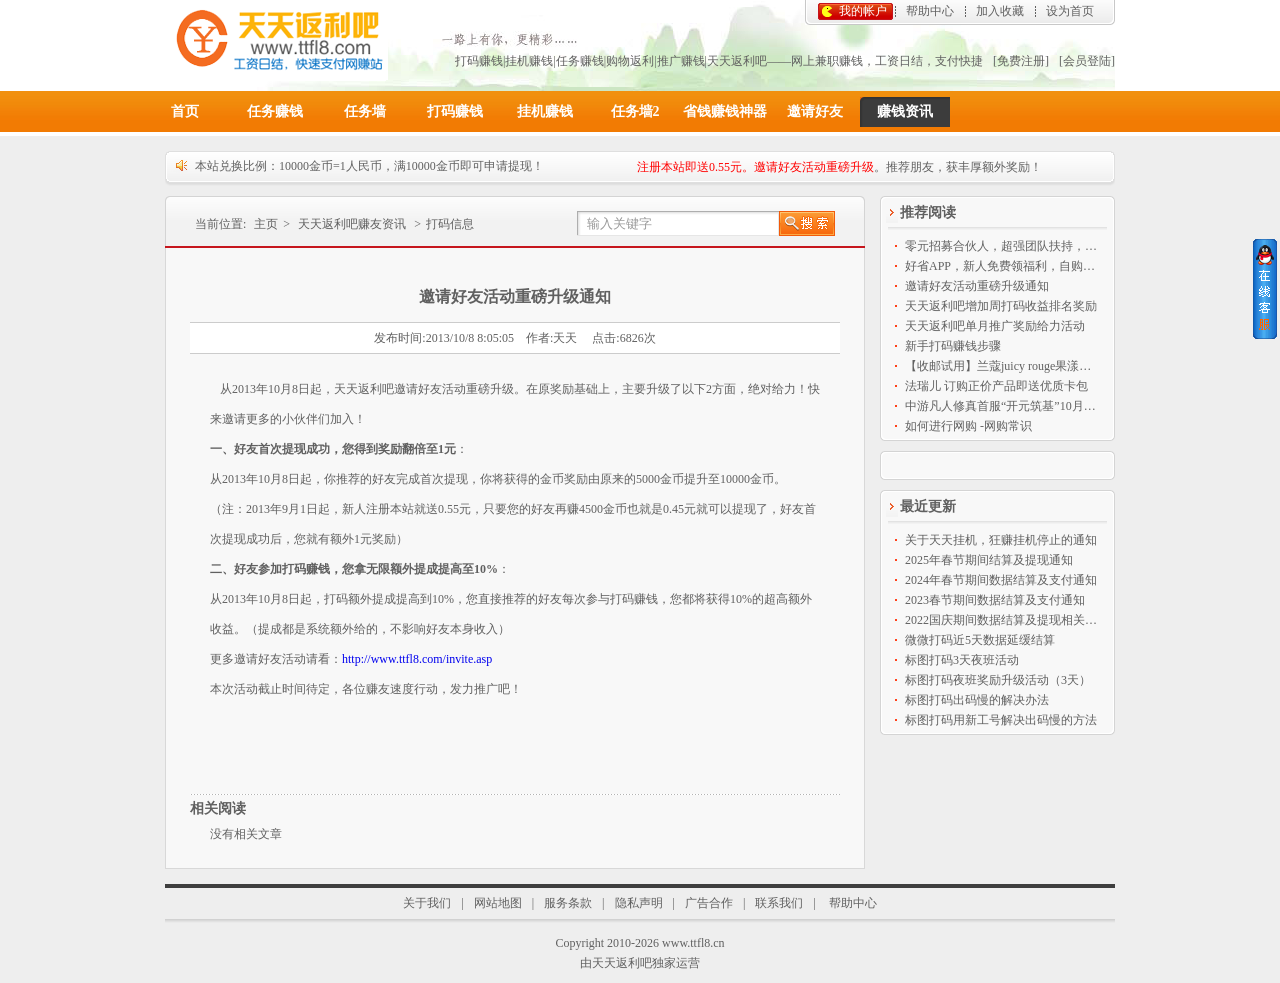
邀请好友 (815, 111)
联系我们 (779, 903)
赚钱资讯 (905, 111)
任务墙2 (635, 111)
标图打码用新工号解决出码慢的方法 (1001, 720)
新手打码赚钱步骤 (953, 346)
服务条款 (568, 903)
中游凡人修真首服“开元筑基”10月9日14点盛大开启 (1002, 406)
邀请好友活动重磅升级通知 (977, 286)
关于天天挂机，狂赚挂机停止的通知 (1001, 540)
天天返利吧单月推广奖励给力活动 (995, 326)
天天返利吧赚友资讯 (352, 224)
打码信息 (450, 224)
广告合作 (709, 903)
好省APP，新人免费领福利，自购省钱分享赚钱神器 (1002, 266)
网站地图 (498, 903)
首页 (185, 111)
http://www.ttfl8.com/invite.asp (417, 659)
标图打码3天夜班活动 (962, 660)
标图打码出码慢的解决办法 (977, 700)
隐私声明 (639, 903)
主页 (266, 224)
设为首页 (1070, 11)
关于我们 (427, 903)
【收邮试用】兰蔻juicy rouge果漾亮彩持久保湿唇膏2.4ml (1002, 366)
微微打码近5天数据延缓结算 (980, 640)
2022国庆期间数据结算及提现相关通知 (1002, 620)
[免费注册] (1021, 61)
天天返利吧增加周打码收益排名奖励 (1001, 306)
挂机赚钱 (545, 111)
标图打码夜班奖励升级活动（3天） (998, 680)
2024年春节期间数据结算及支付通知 (1001, 580)
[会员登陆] (1087, 61)
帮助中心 (930, 11)
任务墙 (365, 111)
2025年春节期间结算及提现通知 (989, 560)
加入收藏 (1000, 11)
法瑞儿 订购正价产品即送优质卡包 (996, 386)
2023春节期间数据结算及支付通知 (995, 600)
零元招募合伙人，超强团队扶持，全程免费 (1002, 246)
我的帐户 (863, 11)
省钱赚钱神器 (725, 111)
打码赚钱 (455, 111)
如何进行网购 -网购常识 (968, 426)
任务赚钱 (275, 111)
